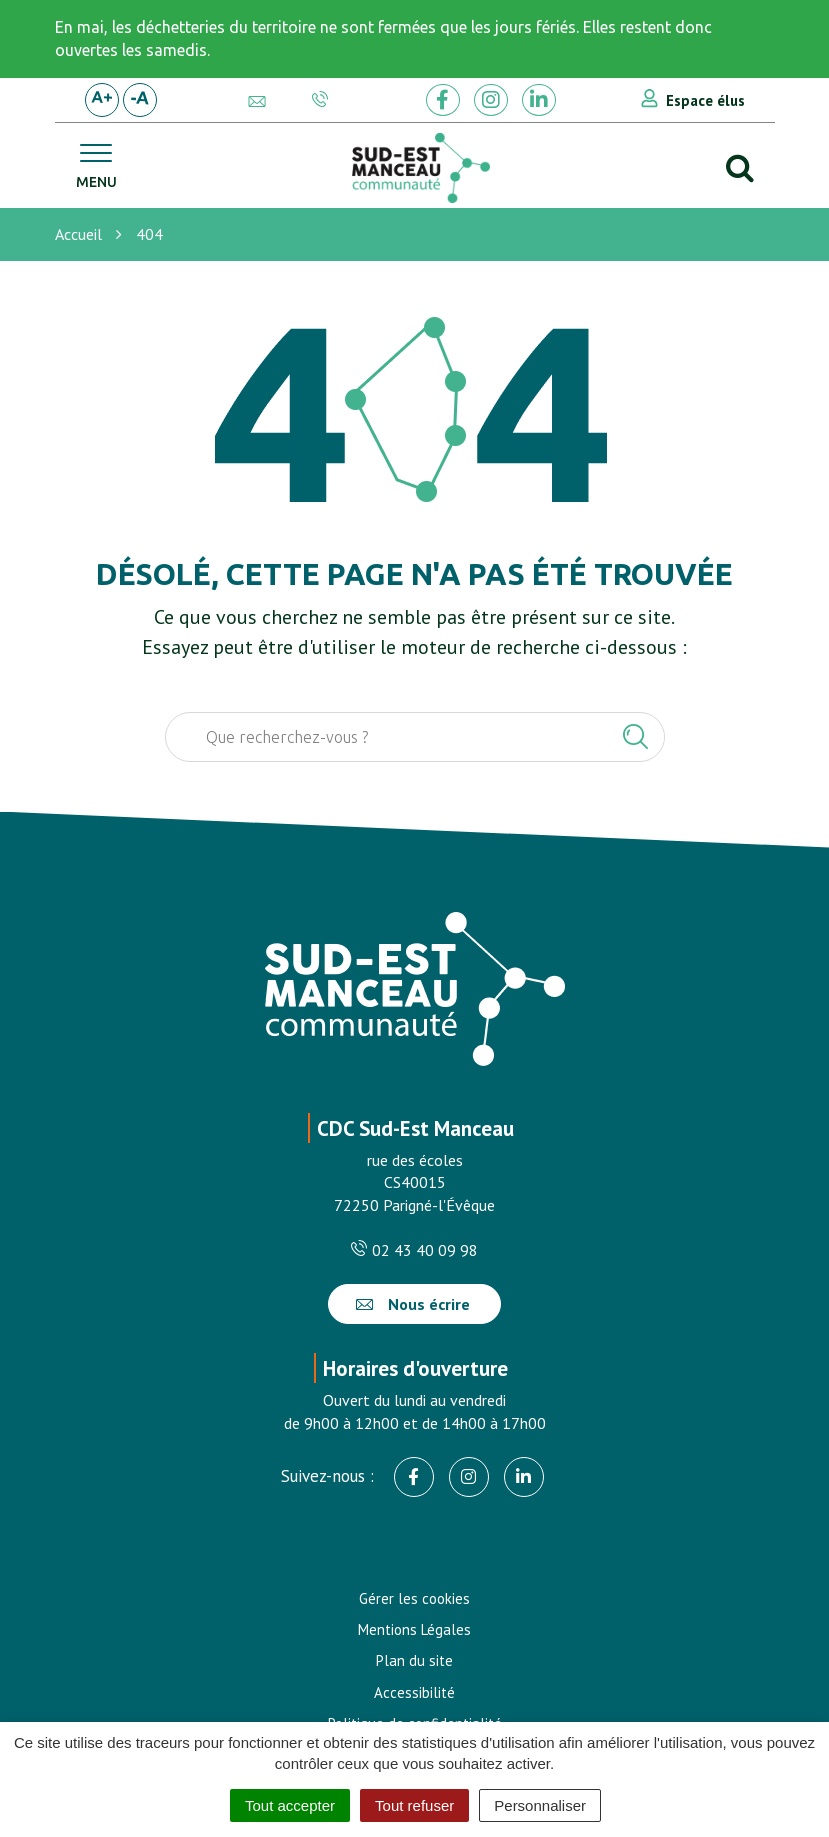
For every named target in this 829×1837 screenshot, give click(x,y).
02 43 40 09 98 (414, 1250)
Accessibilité (414, 1692)
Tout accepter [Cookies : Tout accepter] (290, 1805)
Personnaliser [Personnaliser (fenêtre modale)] (540, 1805)
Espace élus (705, 100)
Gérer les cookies (414, 1598)
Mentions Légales (414, 1629)
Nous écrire (413, 1304)
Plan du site (414, 1660)
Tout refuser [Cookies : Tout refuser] (414, 1805)
